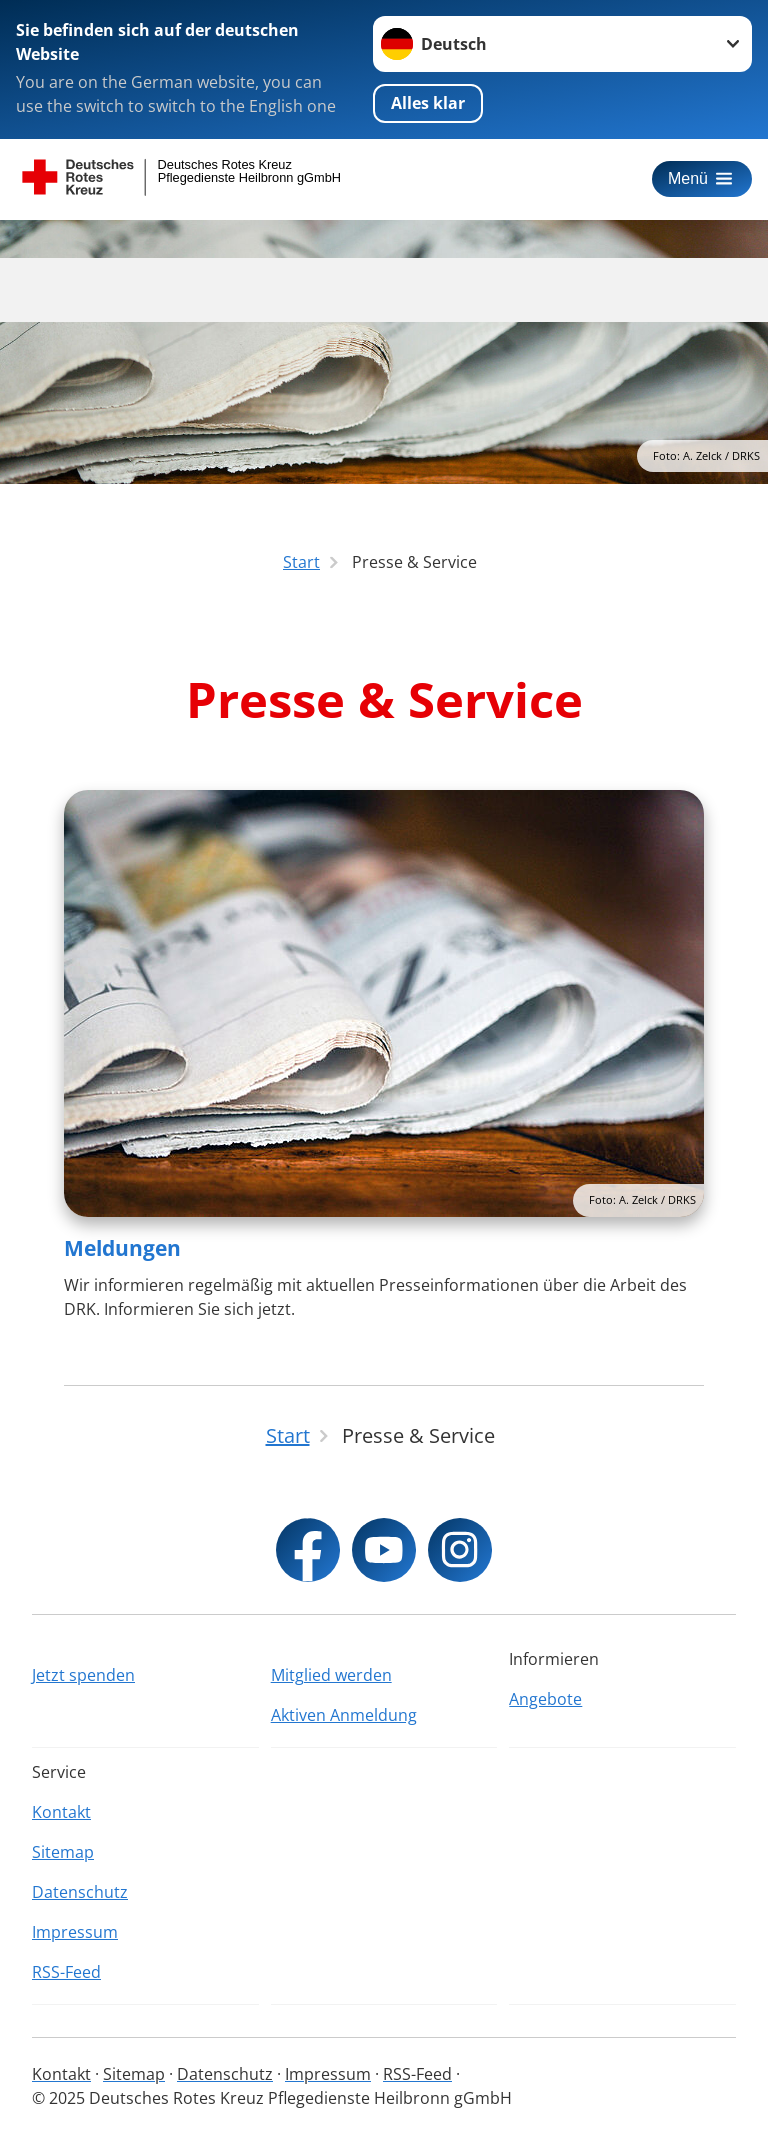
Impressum (75, 1932)
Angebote (545, 1699)
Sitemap (63, 1852)
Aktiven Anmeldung (344, 1715)
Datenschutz (80, 1892)
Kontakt (61, 1812)
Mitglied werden (331, 1675)
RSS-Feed (66, 1972)
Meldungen (122, 1248)
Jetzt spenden (83, 1675)
